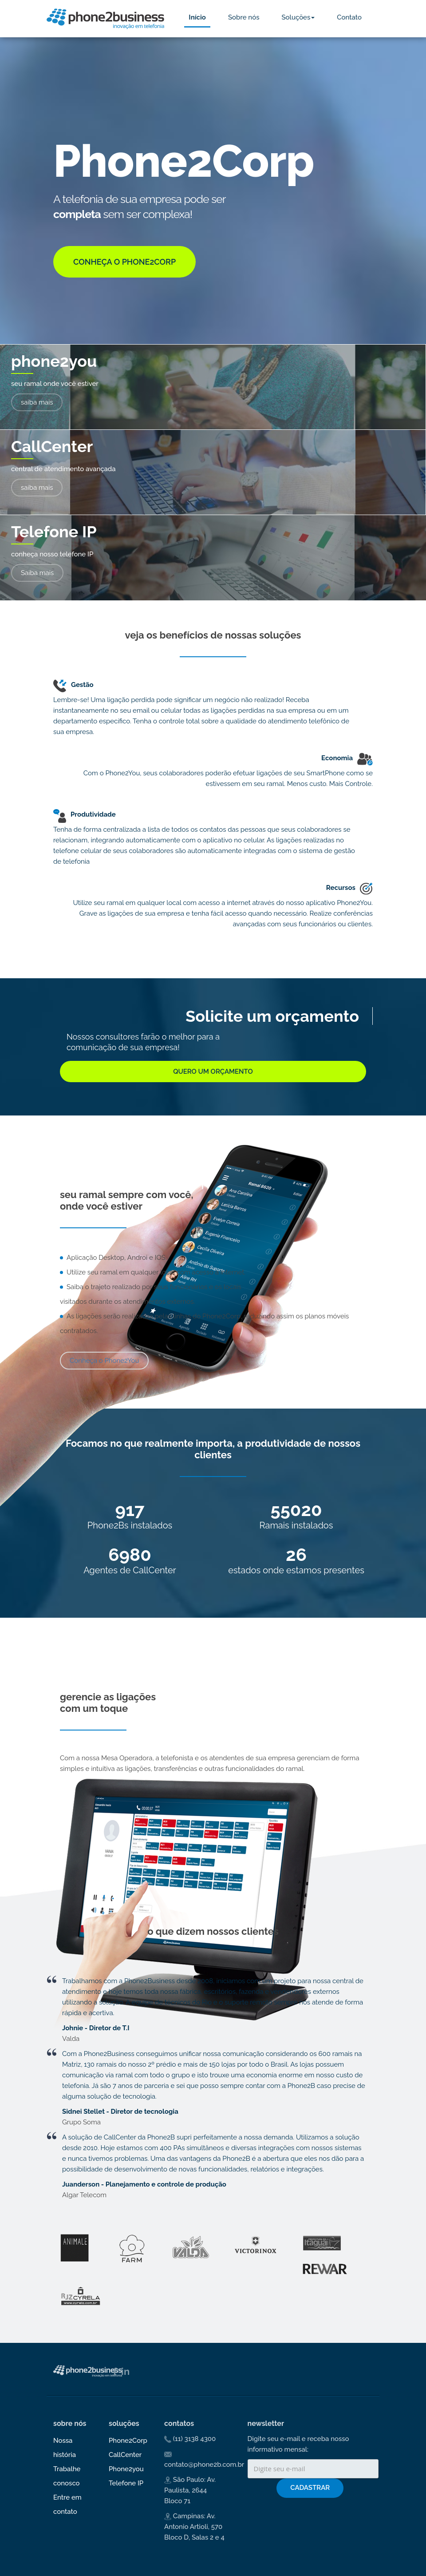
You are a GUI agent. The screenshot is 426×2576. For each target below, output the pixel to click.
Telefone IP (126, 2483)
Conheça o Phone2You (104, 1361)
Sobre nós (244, 17)
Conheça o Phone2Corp (124, 261)
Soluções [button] (298, 17)
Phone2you (126, 2469)
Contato (349, 17)
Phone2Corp (128, 2441)
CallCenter (125, 2455)
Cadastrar (310, 2488)
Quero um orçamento (213, 1072)
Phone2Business (105, 18)
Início (197, 17)
